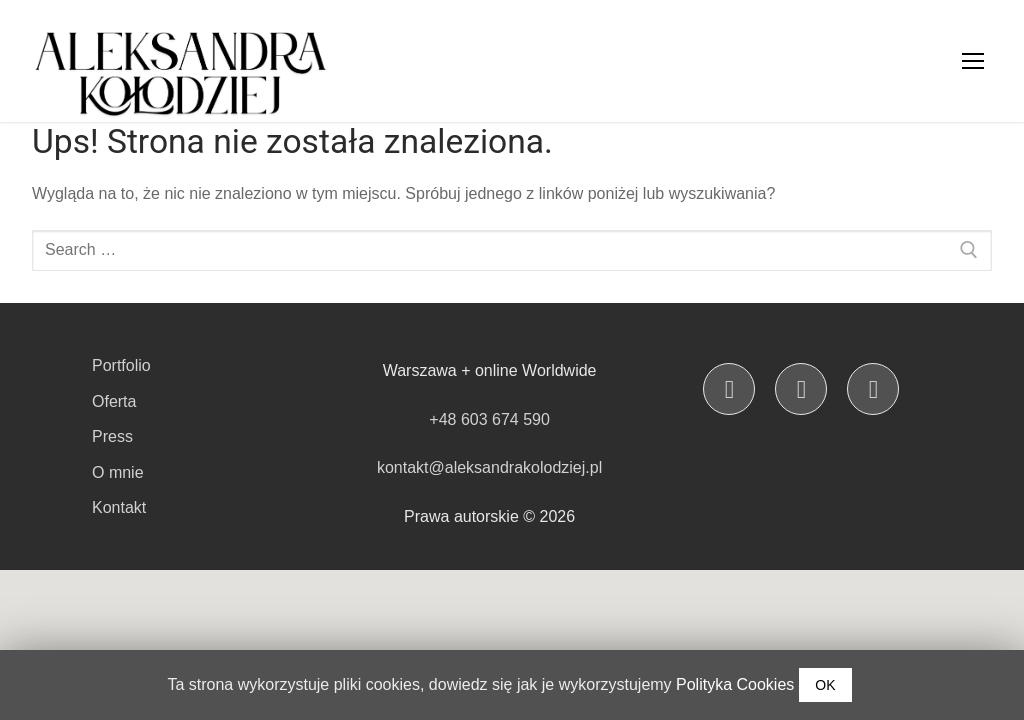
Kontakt (119, 507)
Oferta (114, 401)
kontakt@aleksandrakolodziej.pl (489, 467)
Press (112, 436)
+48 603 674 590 (489, 419)
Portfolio (121, 365)
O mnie (118, 472)
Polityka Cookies (735, 684)
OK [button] (825, 685)
